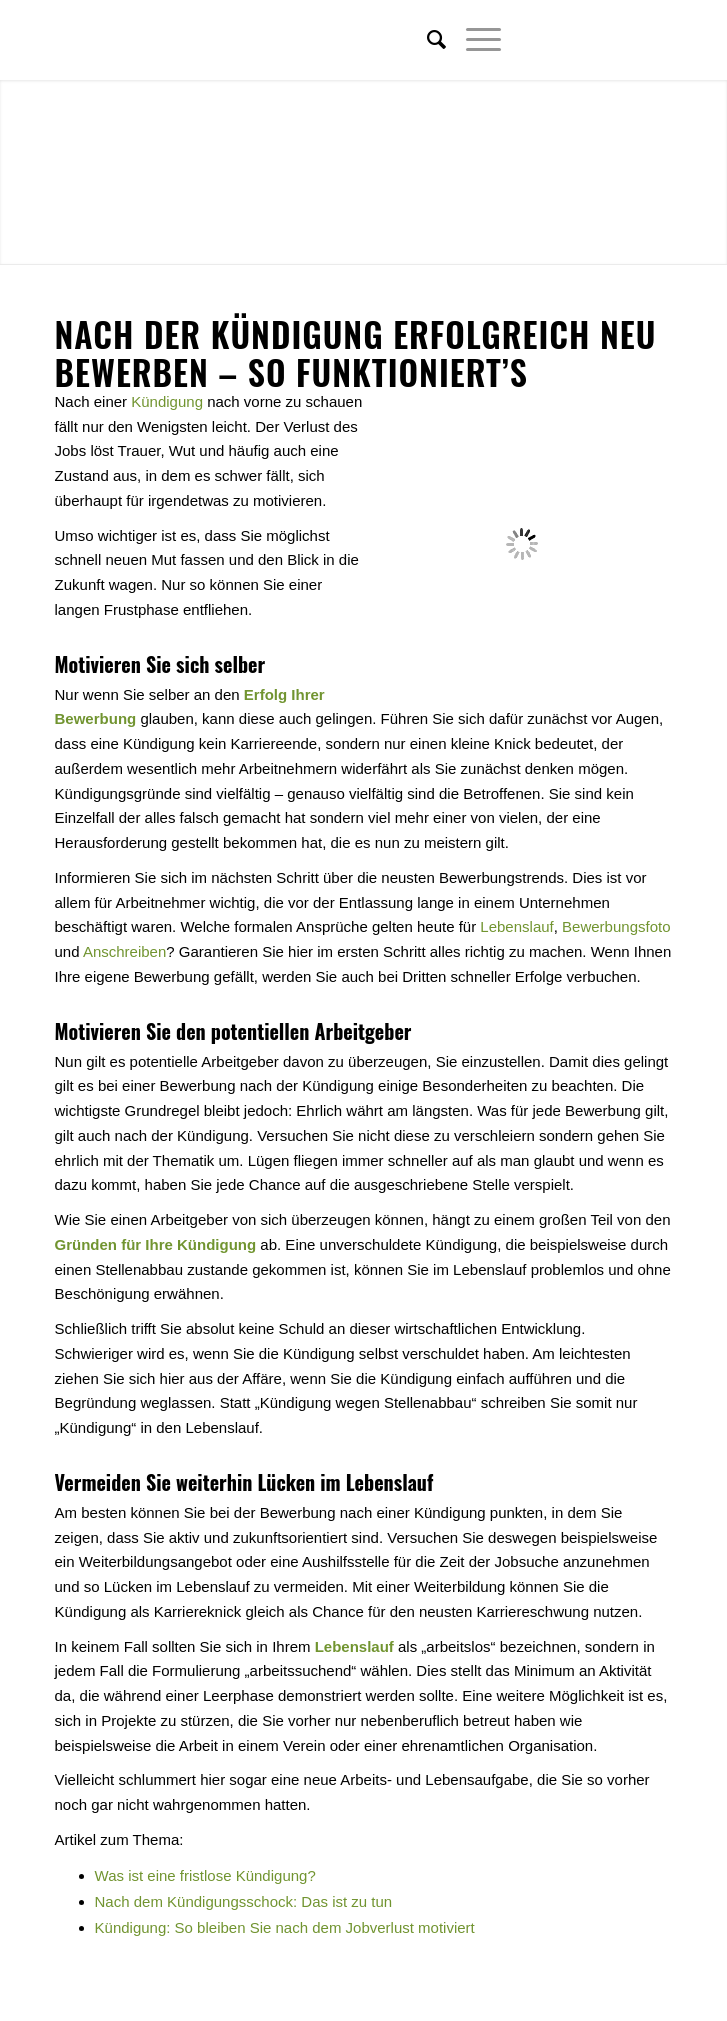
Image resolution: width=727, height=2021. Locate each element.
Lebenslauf (516, 926)
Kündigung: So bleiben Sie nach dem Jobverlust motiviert (285, 1927)
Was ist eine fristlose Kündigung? (205, 1875)
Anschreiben (124, 951)
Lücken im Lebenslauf (345, 1482)
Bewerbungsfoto (616, 926)
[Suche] (426, 40)
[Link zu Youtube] (657, 40)
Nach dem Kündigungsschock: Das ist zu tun (244, 1901)
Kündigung (167, 401)
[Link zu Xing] (627, 40)
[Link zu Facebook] (597, 40)
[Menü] (473, 40)
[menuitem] (426, 40)
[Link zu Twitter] (567, 40)
